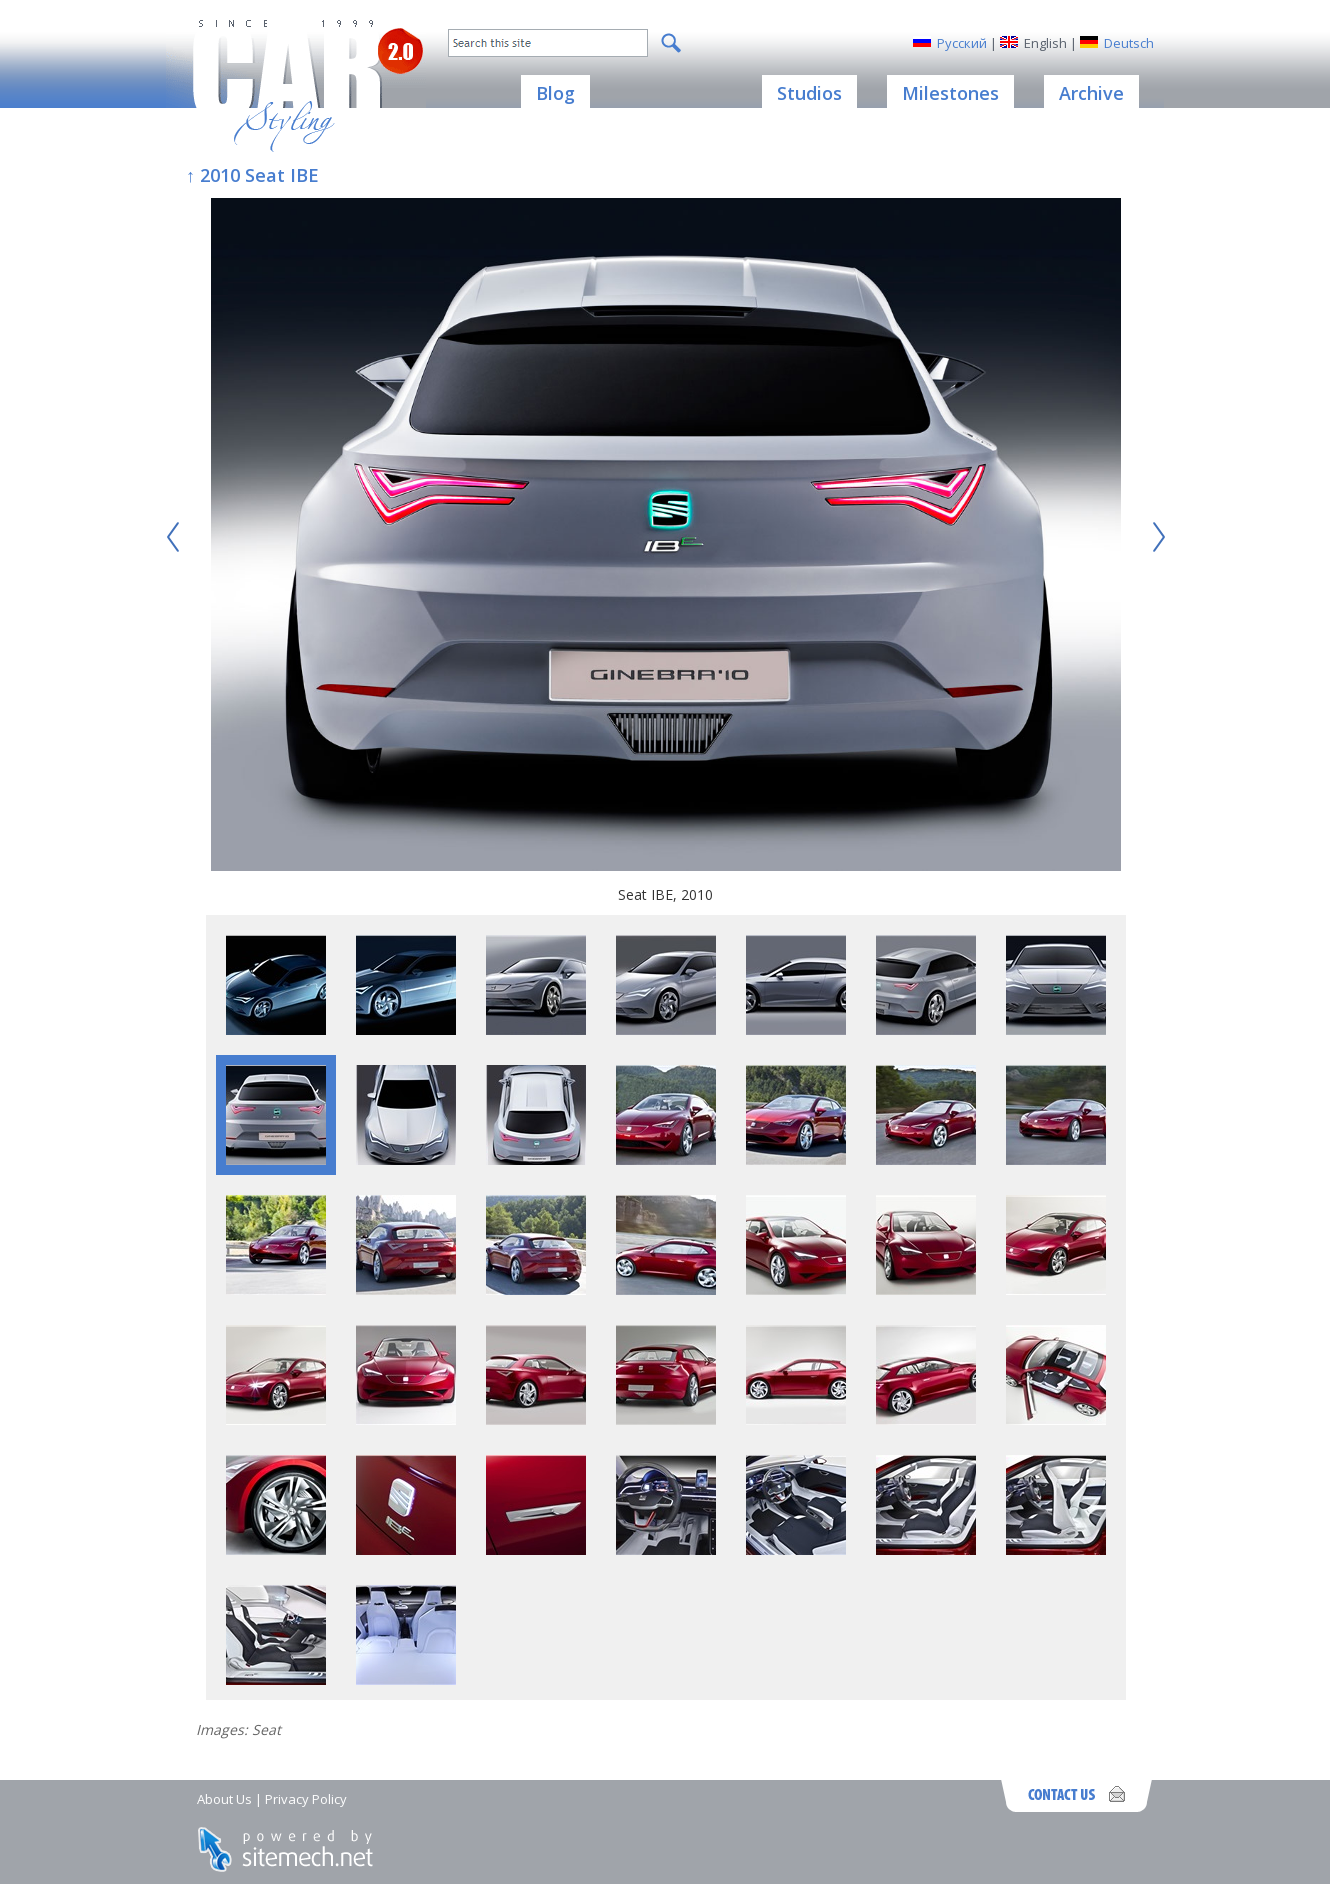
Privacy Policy (306, 1799)
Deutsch (1129, 43)
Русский (962, 43)
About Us (224, 1799)
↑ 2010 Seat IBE (252, 175)
